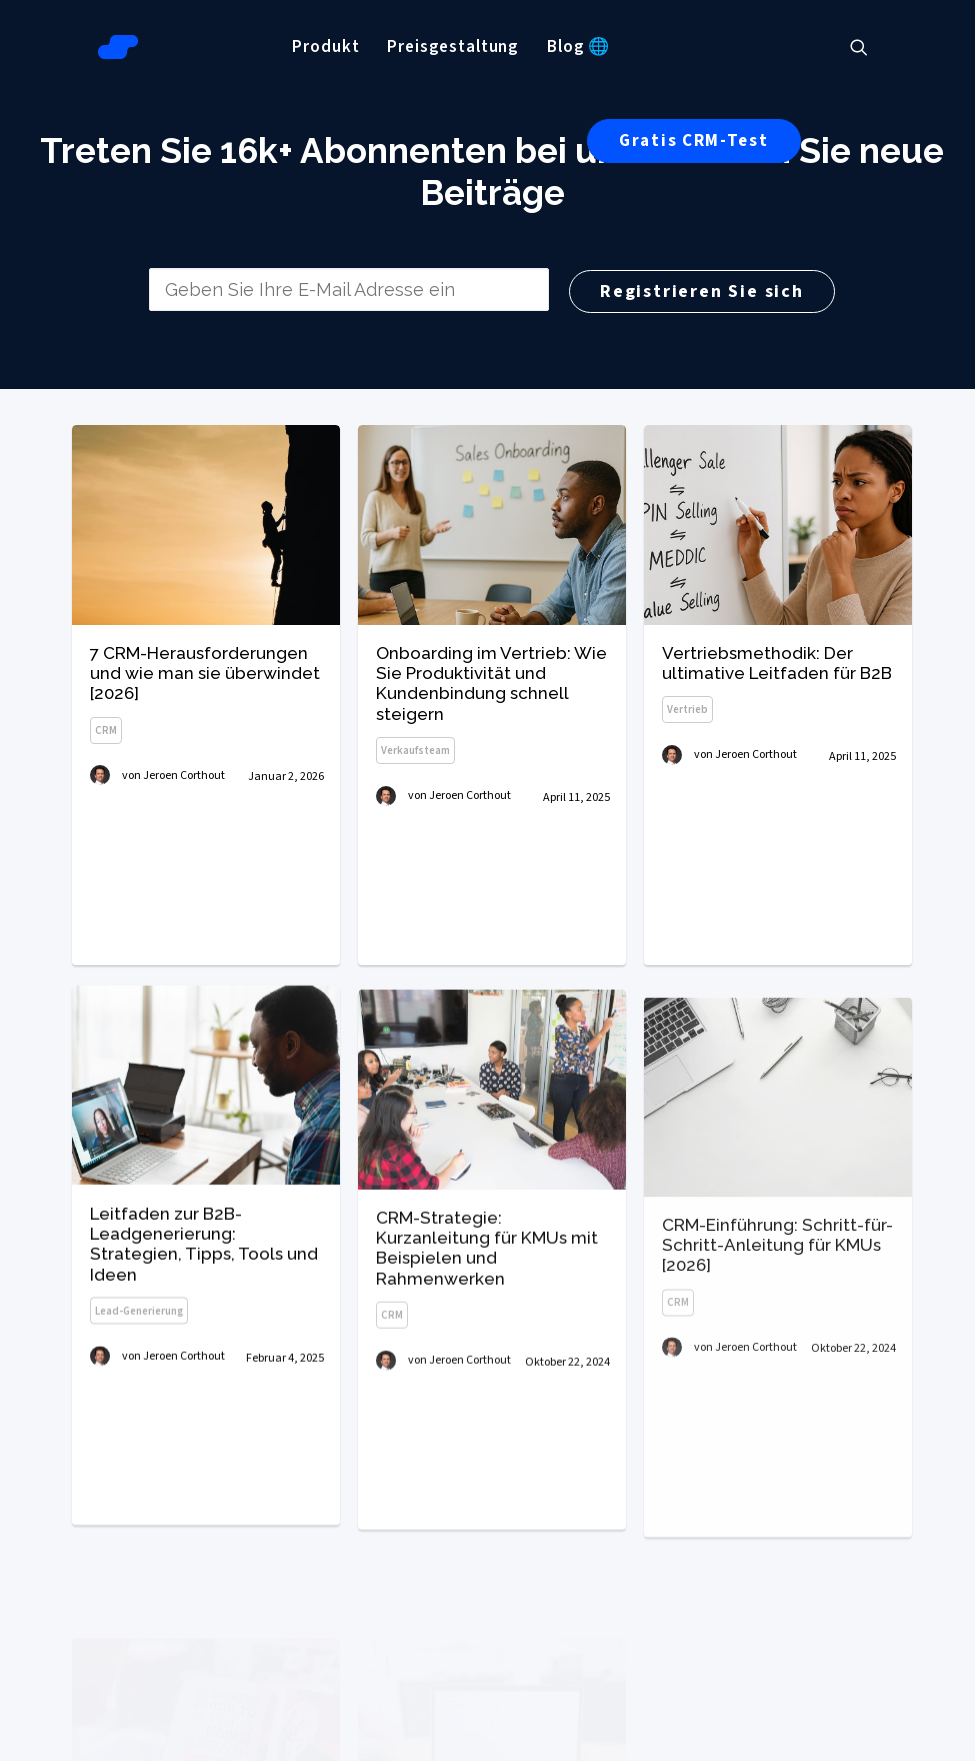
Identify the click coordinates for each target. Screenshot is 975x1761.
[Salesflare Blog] (118, 47)
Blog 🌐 (578, 47)
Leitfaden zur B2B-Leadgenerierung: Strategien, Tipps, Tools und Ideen (204, 1300)
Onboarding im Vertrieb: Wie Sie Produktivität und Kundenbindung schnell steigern (491, 683)
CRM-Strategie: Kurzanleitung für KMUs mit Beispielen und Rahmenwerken (487, 1327)
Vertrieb (687, 710)
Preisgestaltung (453, 47)
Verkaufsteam (415, 750)
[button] (868, 47)
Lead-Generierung (139, 1367)
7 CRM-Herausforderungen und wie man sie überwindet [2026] (205, 673)
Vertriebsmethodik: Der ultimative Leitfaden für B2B (777, 663)
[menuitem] (325, 47)
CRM (106, 730)
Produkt (325, 47)
